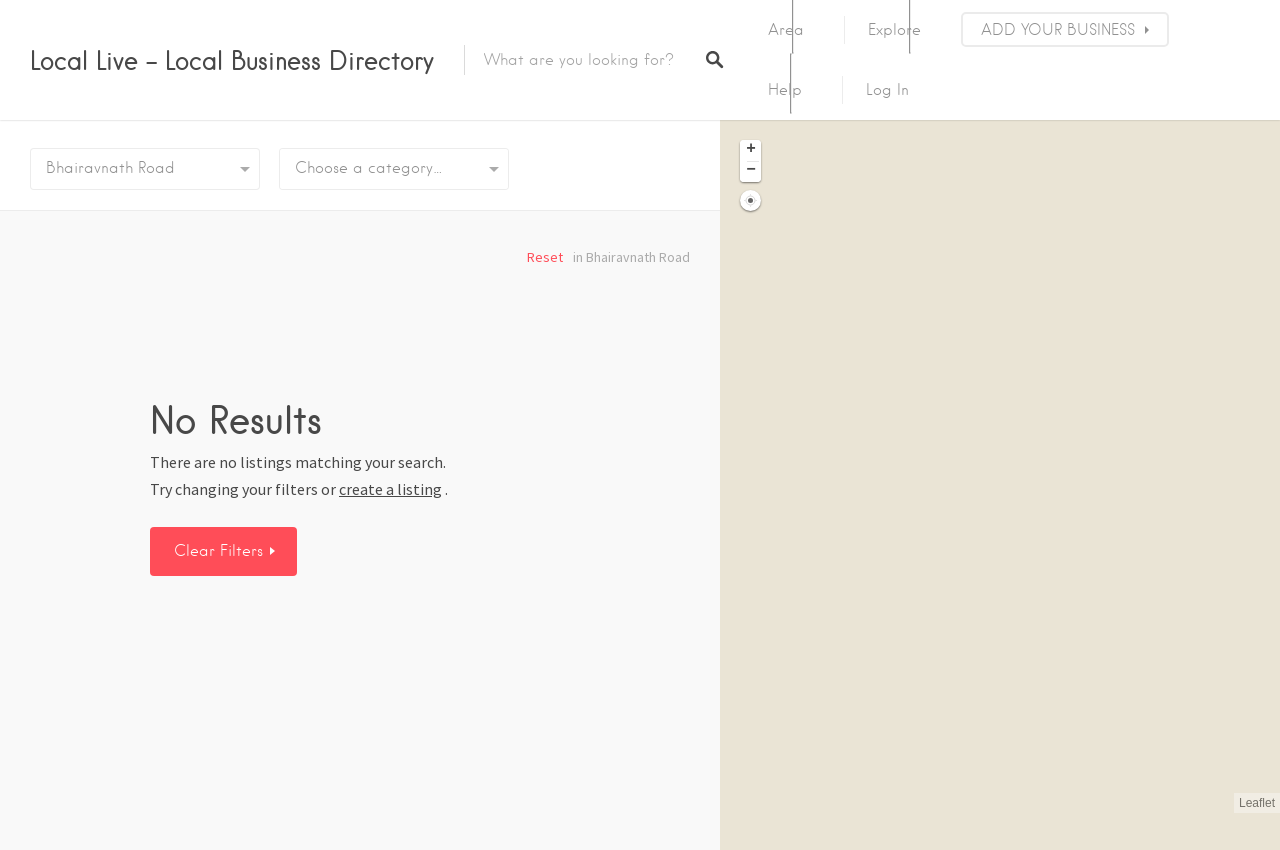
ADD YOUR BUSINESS (1058, 30)
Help (785, 90)
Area (786, 30)
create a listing (390, 489)
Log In (887, 90)
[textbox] (394, 169)
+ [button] (751, 150)
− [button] (751, 171)
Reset (545, 257)
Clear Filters (221, 551)
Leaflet (1257, 803)
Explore (894, 30)
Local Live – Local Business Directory (232, 60)
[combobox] (394, 169)
